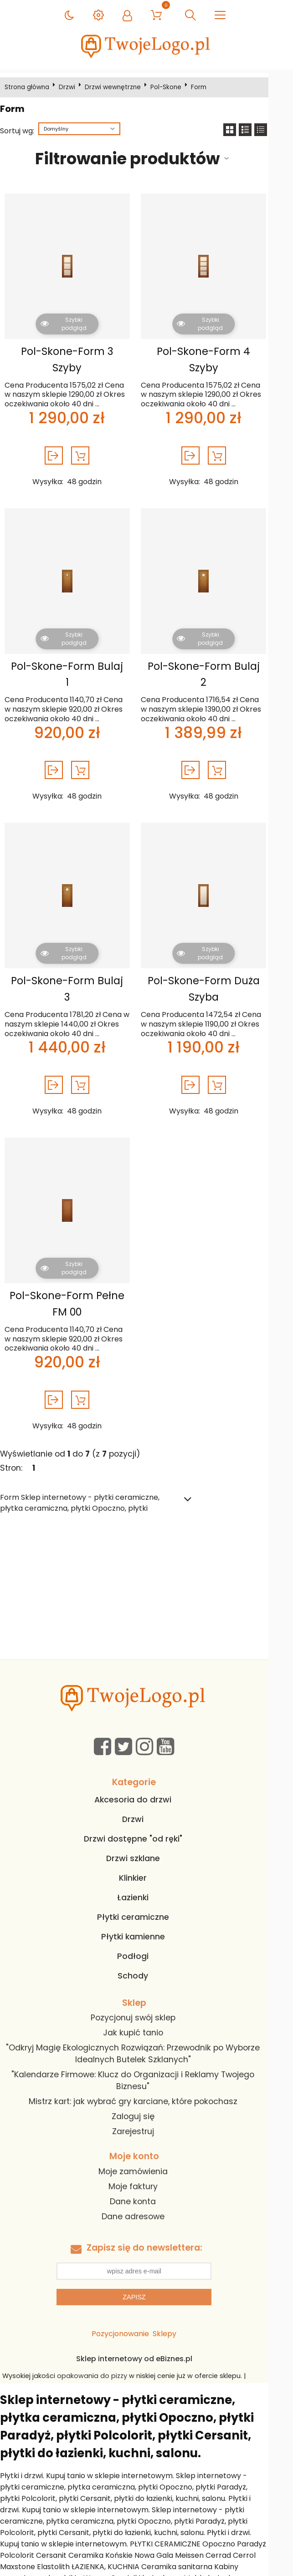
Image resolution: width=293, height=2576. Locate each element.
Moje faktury (145, 2170)
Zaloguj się (145, 2100)
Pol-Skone (168, 87)
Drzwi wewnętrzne (115, 87)
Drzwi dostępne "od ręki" (145, 1822)
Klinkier (145, 1861)
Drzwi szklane (145, 1842)
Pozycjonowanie (132, 2318)
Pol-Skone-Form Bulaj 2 (216, 666)
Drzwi (70, 87)
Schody (145, 1959)
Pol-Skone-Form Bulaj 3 (73, 964)
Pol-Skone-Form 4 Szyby (216, 359)
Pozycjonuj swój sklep (145, 2001)
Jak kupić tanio (145, 2016)
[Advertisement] (146, 1575)
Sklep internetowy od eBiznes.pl (146, 2343)
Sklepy (177, 2318)
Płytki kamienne (145, 1920)
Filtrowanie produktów (137, 158)
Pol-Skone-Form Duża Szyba (216, 972)
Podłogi (145, 1939)
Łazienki (145, 1881)
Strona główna (29, 87)
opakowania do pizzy (98, 2359)
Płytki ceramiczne (145, 1900)
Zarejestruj (145, 2115)
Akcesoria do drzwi (145, 1783)
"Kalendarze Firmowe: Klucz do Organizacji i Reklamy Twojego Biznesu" (145, 2064)
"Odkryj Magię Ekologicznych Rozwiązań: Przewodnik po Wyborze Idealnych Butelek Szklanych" (145, 2037)
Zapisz (146, 2281)
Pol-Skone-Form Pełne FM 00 (73, 1287)
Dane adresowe (145, 2200)
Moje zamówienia (145, 2155)
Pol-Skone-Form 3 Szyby (73, 359)
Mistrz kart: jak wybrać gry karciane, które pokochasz (145, 2085)
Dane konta (145, 2185)
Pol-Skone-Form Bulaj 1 (73, 666)
